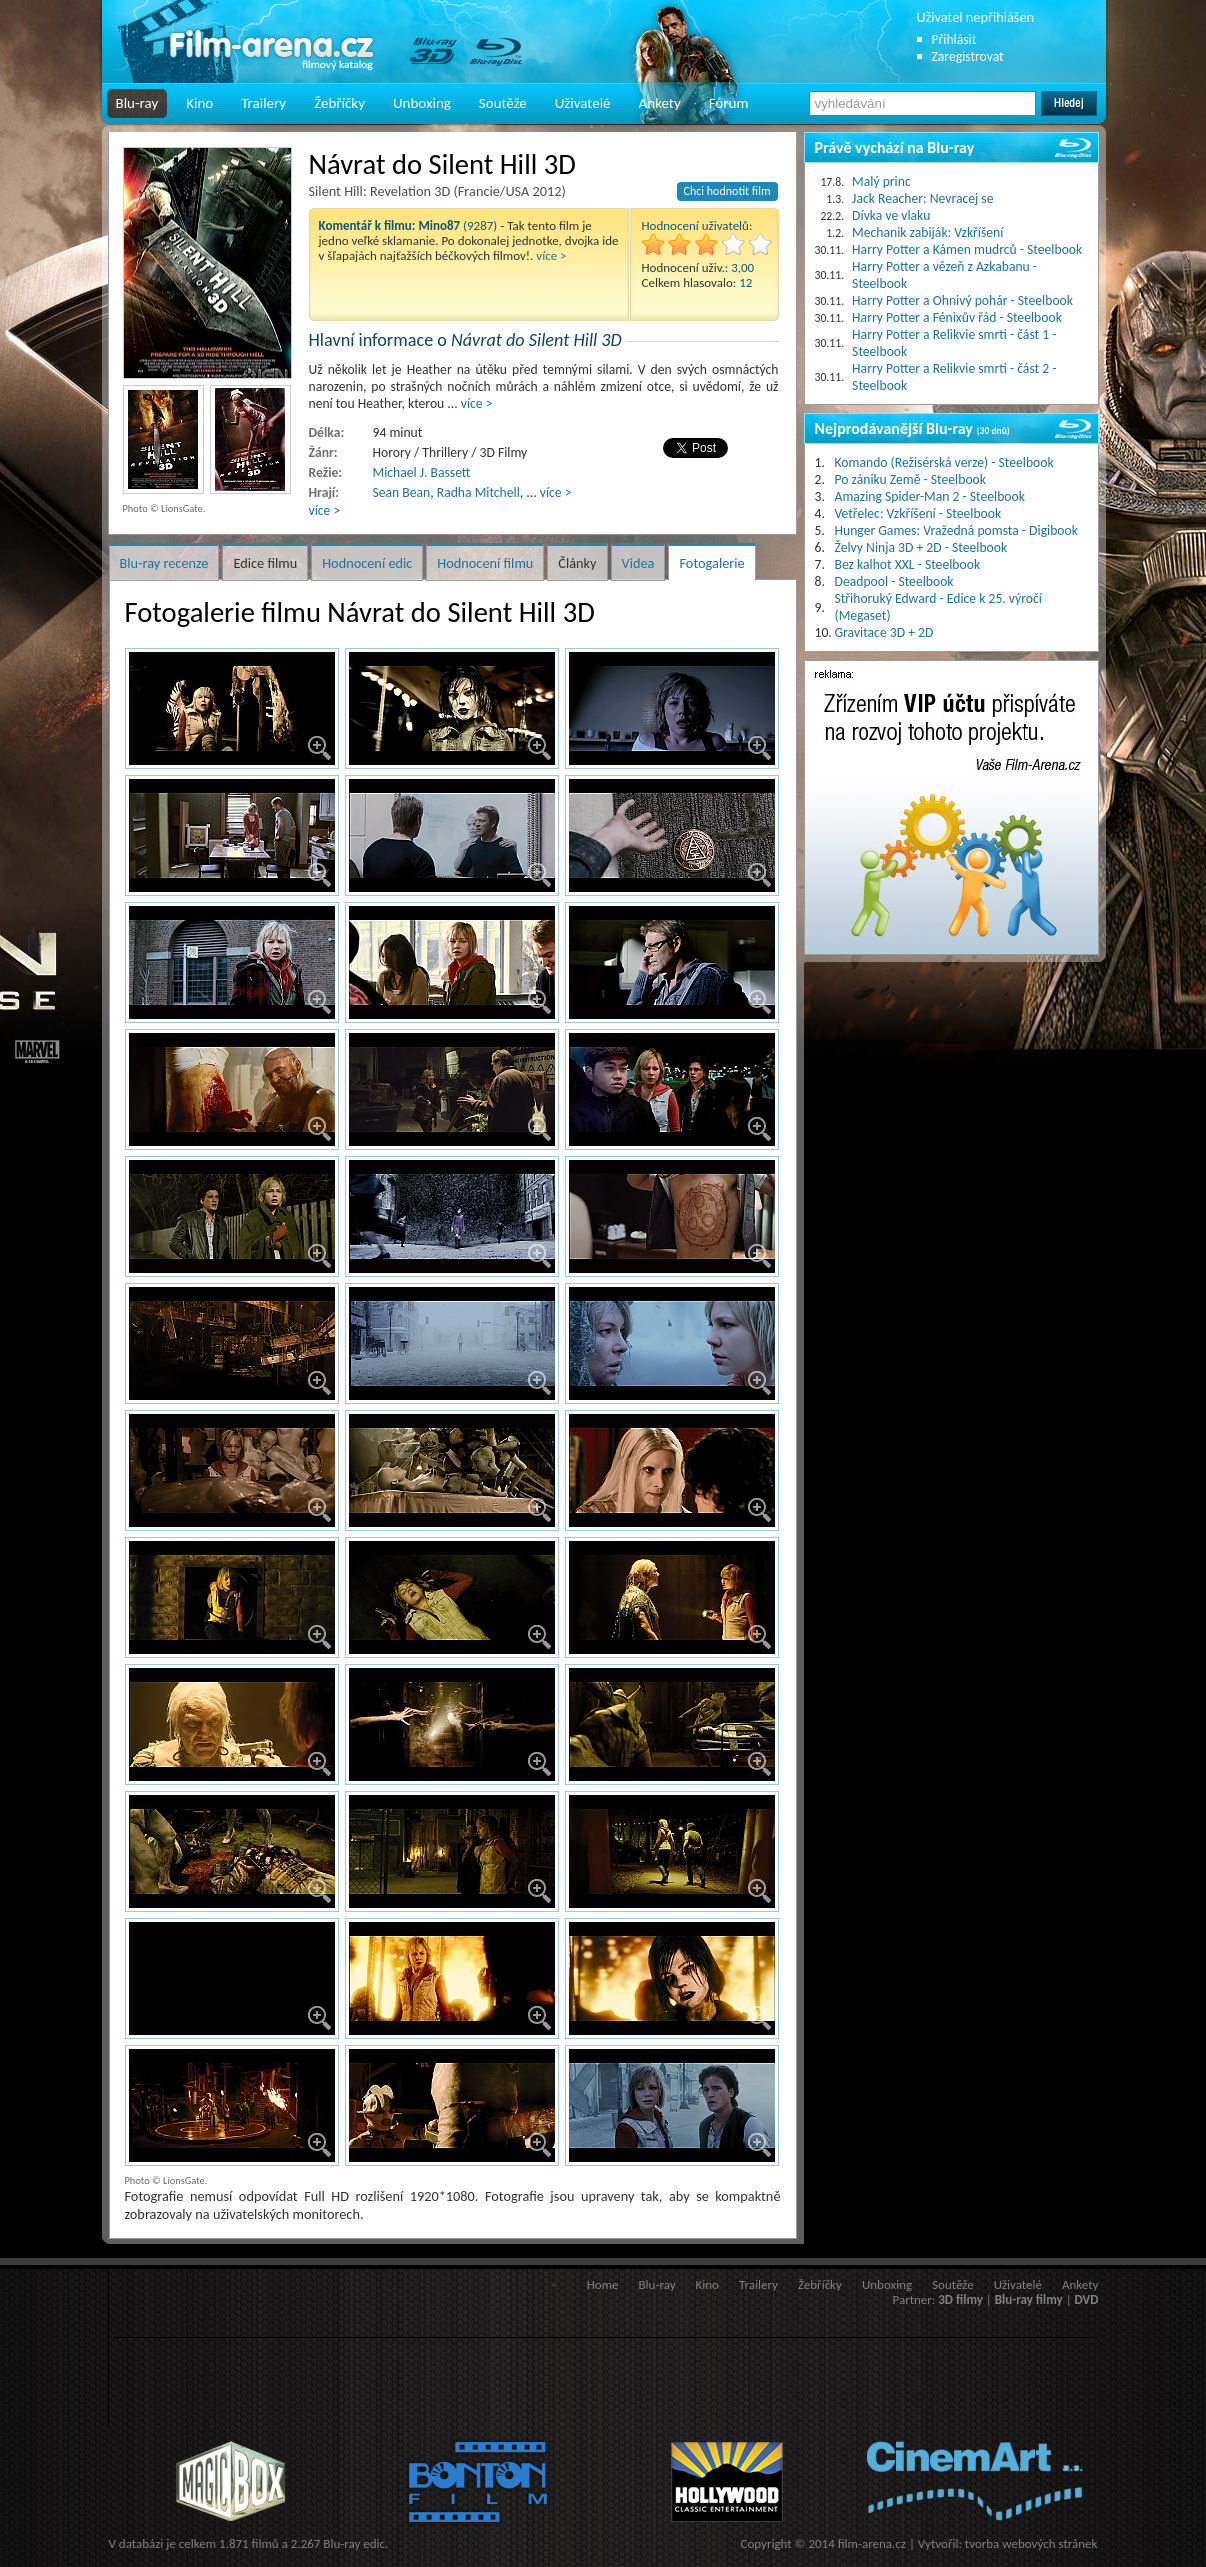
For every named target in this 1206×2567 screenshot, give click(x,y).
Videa (638, 563)
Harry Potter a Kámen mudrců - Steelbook (967, 249)
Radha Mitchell (478, 492)
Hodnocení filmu (485, 563)
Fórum (729, 103)
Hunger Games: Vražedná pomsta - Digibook (956, 530)
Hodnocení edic (367, 563)
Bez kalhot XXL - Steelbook (908, 564)
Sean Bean (402, 492)
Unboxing (422, 103)
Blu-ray (137, 103)
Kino (199, 103)
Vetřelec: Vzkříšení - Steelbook (918, 513)
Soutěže (503, 103)
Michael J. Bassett (422, 472)
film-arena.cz (872, 2543)
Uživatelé (583, 103)
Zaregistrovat (968, 56)
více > (551, 255)
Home (603, 2284)
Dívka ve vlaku (891, 215)
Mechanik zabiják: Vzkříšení (927, 232)
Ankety (660, 103)
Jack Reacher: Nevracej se (922, 198)
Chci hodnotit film (727, 191)
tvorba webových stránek (1031, 2543)
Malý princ (881, 181)
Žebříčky (339, 103)
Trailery (263, 103)
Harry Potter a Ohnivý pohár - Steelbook (962, 300)
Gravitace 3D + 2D (884, 632)
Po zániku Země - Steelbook (910, 479)
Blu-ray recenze (164, 563)
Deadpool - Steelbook (894, 581)
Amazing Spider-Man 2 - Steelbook (930, 496)
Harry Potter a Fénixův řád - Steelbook (957, 317)
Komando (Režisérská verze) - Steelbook (944, 462)
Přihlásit (954, 39)
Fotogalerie (711, 563)
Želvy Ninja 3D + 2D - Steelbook (921, 547)
